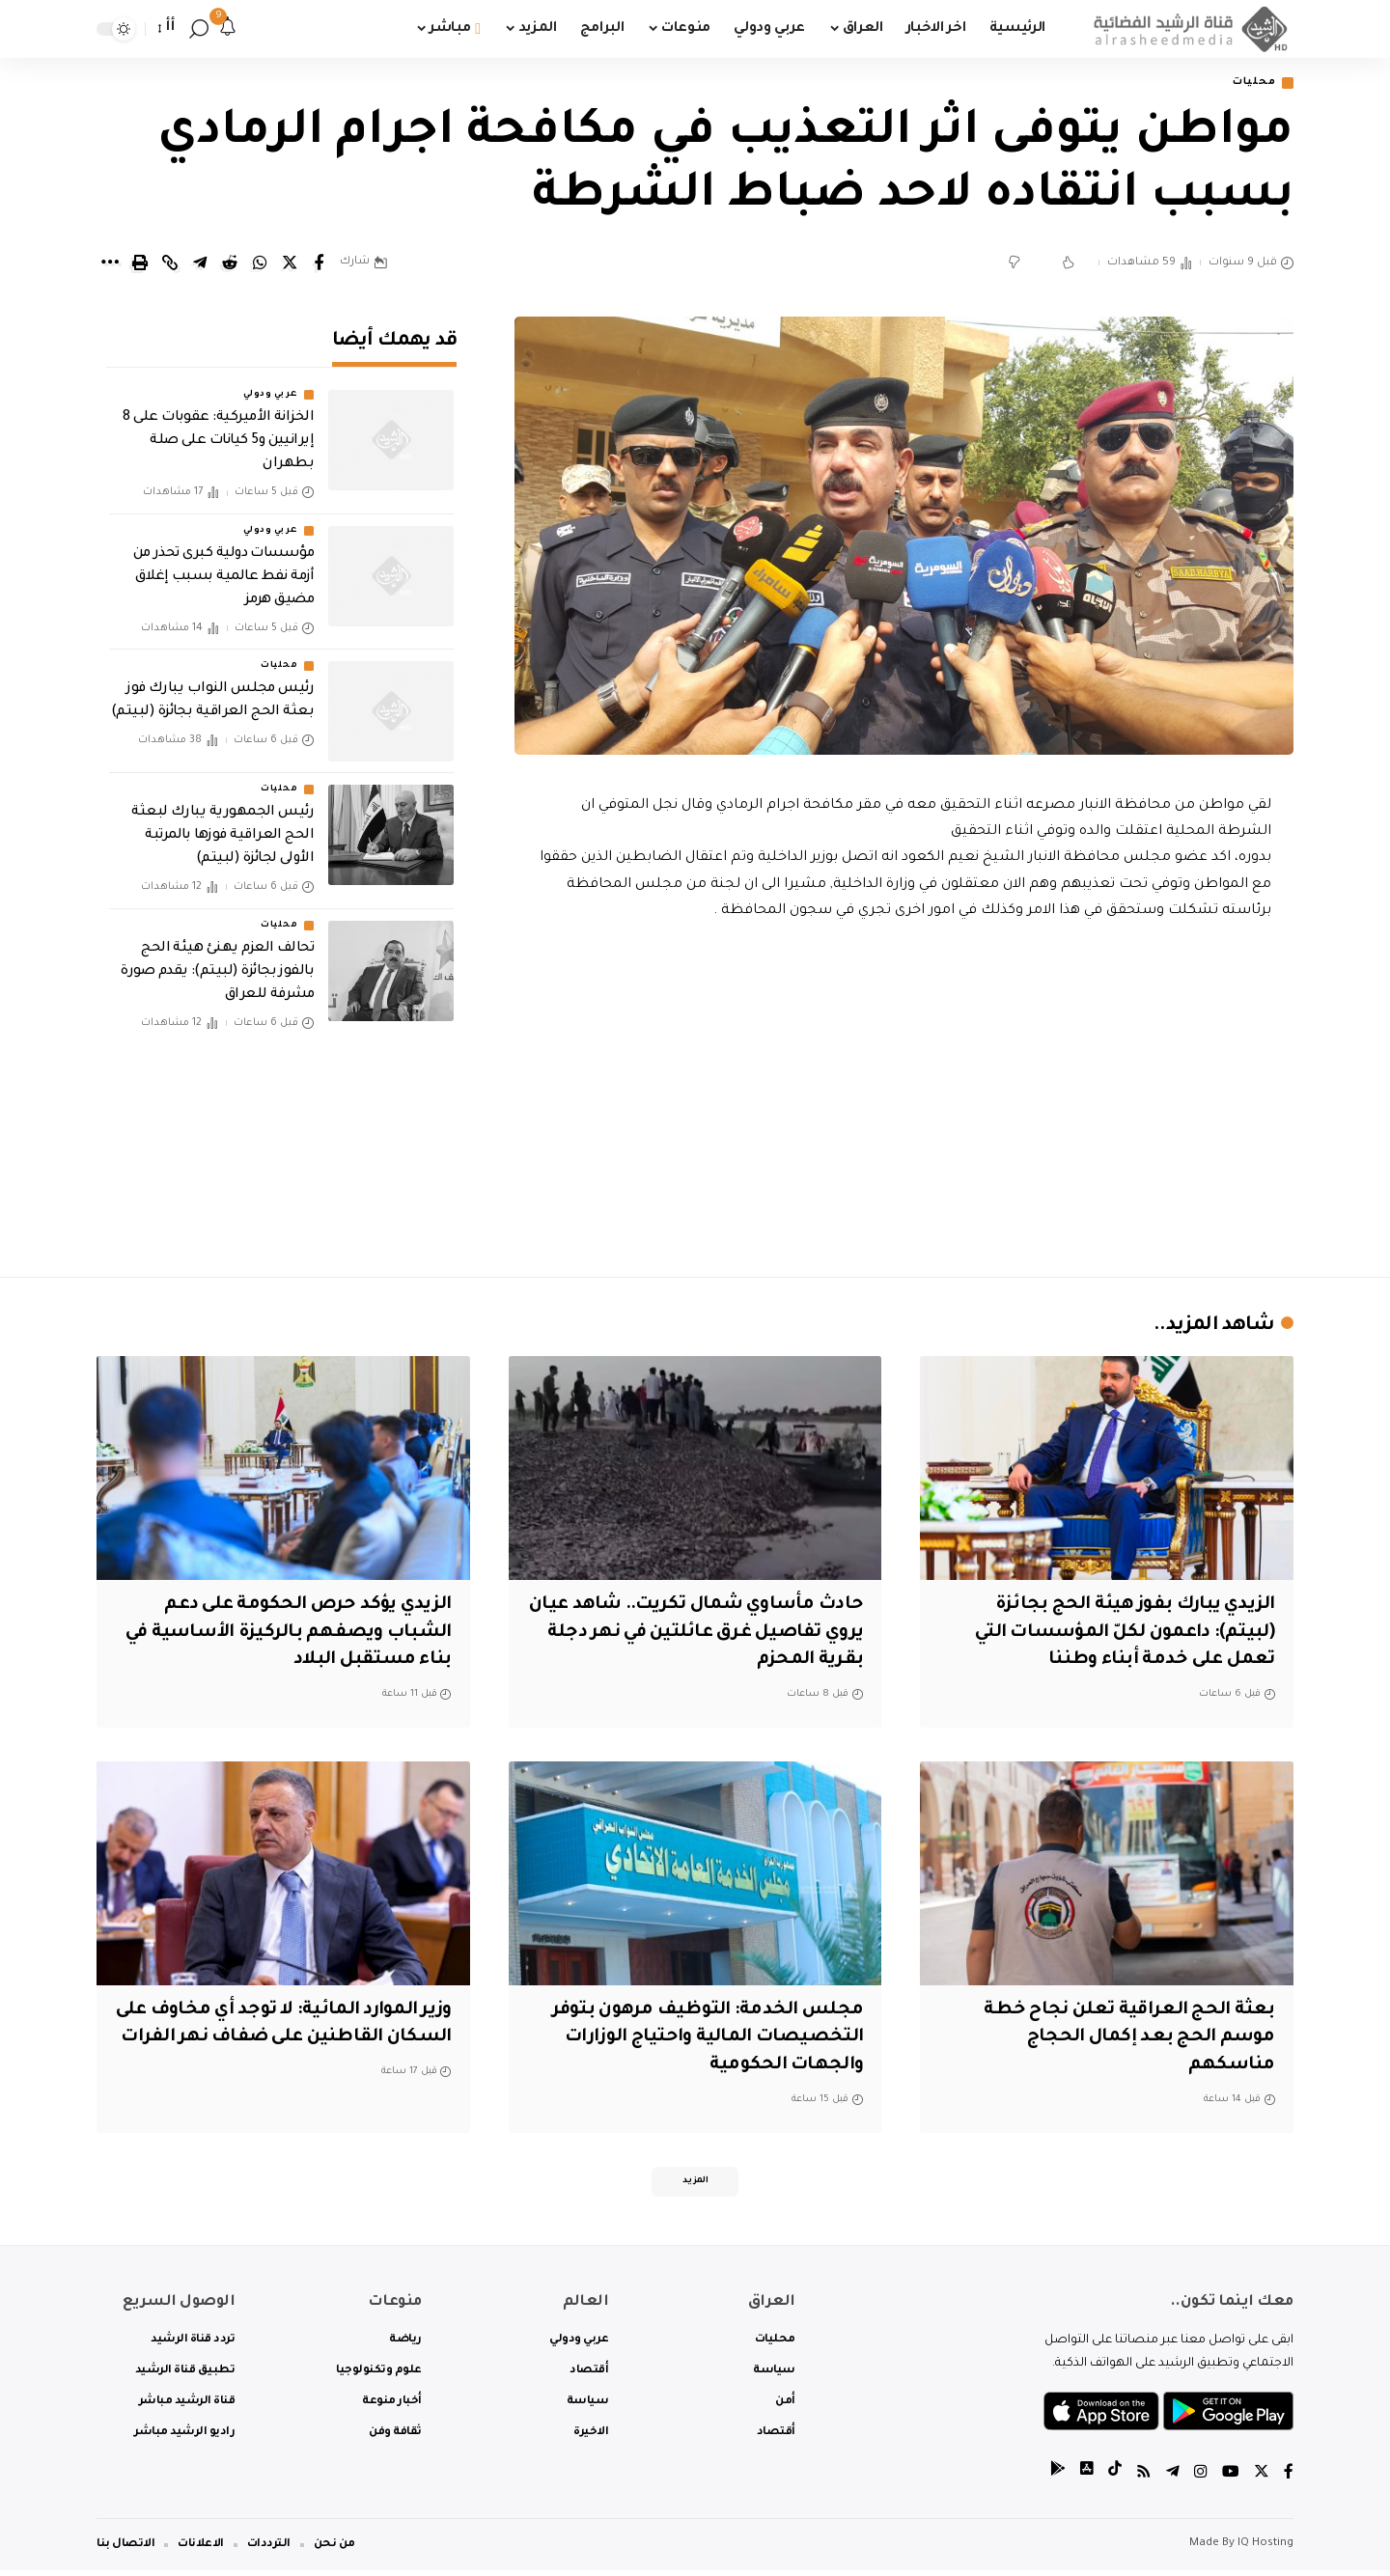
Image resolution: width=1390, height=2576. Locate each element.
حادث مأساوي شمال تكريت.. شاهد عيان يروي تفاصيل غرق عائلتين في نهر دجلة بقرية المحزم (700, 1633)
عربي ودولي (270, 382)
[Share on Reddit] (229, 264)
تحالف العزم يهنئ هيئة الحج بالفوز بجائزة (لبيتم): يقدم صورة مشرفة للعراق (217, 958)
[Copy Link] (169, 264)
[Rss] (1144, 2478)
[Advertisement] (904, 1094)
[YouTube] (1230, 2478)
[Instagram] (1201, 2478)
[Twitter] (1261, 2478)
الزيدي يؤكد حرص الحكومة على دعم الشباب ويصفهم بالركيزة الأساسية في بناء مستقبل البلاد (284, 1633)
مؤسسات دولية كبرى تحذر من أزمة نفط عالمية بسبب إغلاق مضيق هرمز (224, 564)
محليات (1250, 83)
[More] (110, 264)
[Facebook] (1288, 2478)
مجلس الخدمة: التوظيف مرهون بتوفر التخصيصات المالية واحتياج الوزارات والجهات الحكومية (706, 2039)
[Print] (139, 264)
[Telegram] (1173, 2478)
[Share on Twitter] (289, 264)
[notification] (227, 29)
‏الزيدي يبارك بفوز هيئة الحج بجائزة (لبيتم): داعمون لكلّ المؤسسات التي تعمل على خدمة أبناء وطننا (1121, 1633)
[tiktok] (1115, 2478)
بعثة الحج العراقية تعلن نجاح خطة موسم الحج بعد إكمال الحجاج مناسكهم (1129, 2039)
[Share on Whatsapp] (259, 264)
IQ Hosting (1265, 2549)
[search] (198, 29)
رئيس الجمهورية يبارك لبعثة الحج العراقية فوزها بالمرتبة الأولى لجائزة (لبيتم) (222, 822)
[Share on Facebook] (319, 264)
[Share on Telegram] (199, 264)
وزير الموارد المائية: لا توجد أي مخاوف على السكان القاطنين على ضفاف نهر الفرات (294, 2039)
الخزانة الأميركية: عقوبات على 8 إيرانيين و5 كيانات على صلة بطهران (218, 428)
